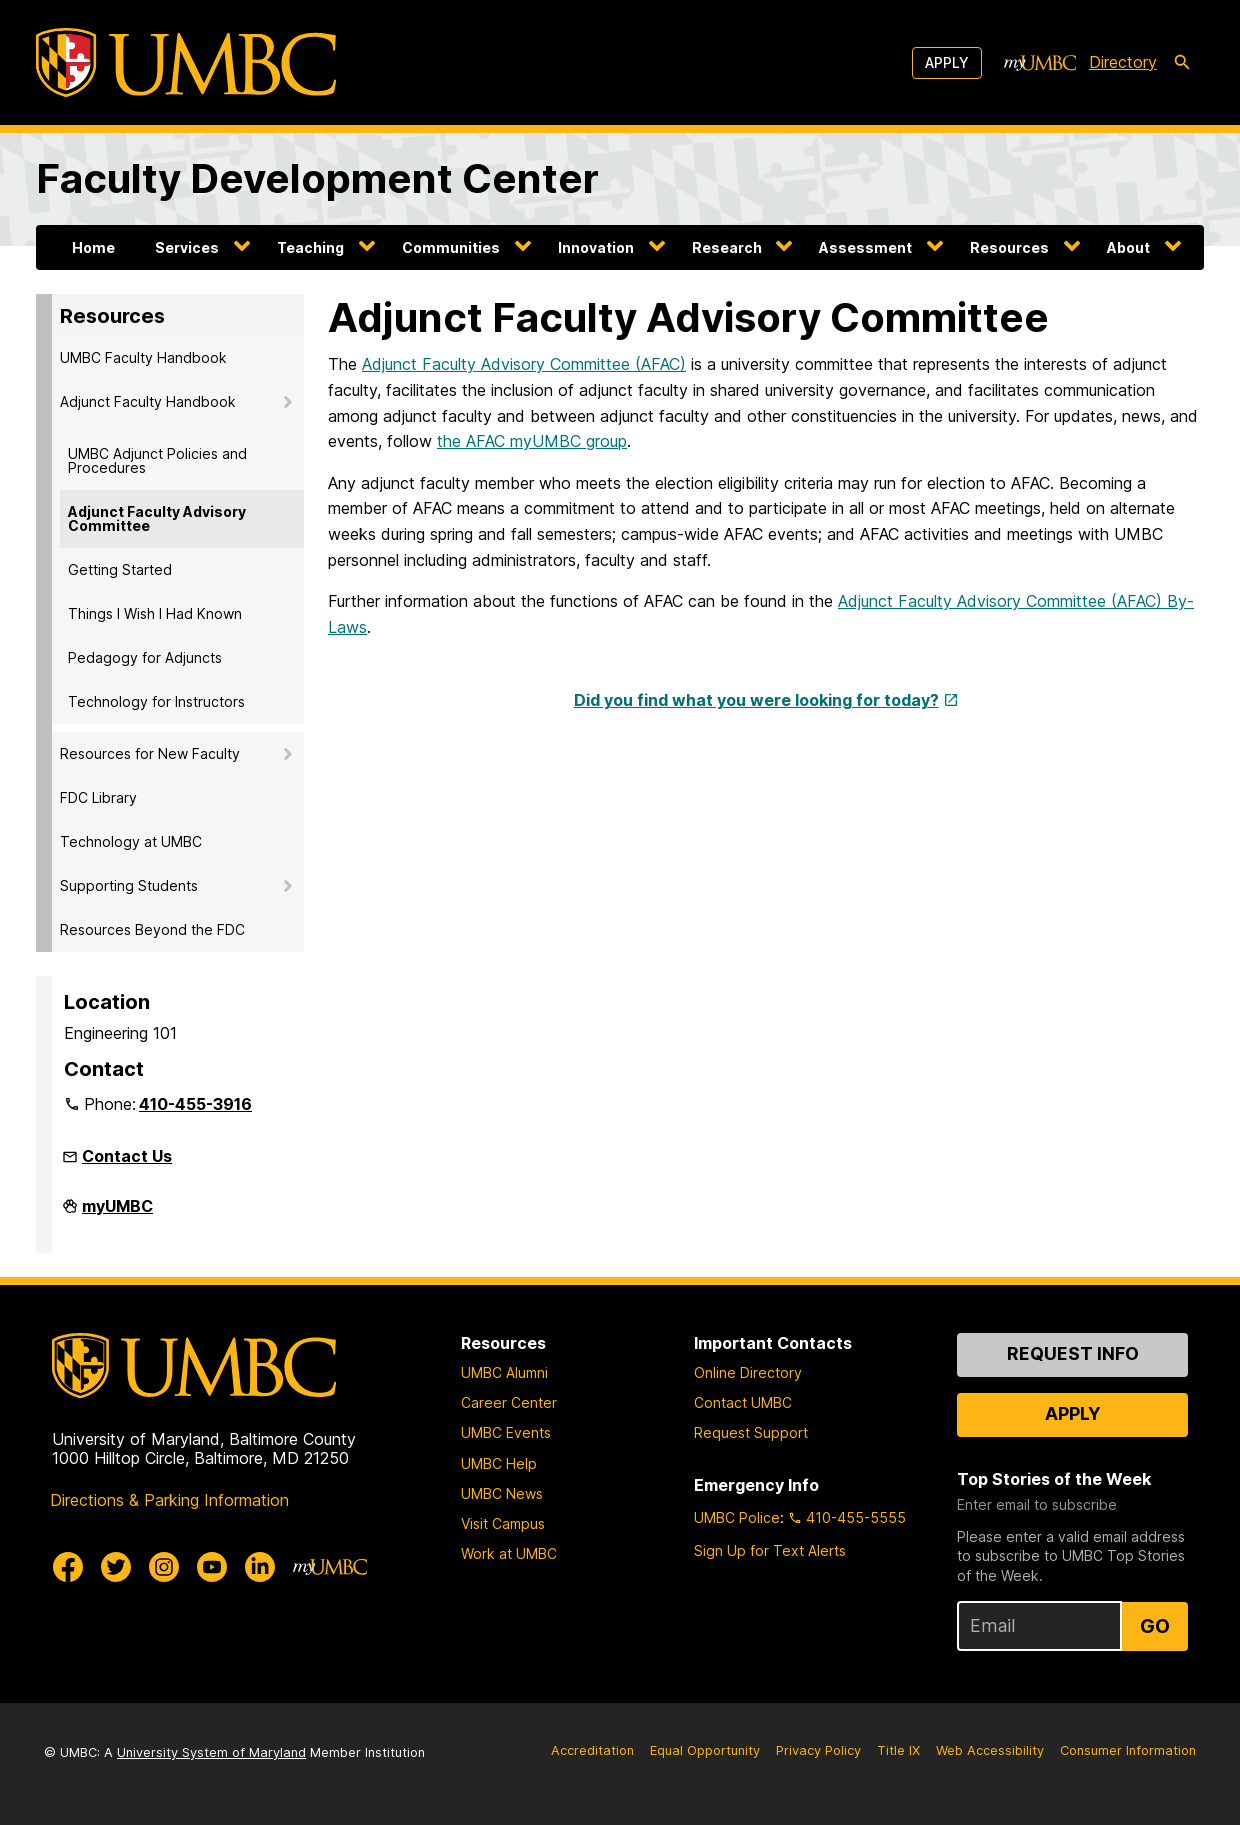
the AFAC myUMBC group (532, 441)
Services (187, 247)
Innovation (596, 247)
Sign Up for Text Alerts (770, 1550)
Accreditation (592, 1750)
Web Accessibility (990, 1750)
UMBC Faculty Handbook (143, 357)
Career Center (509, 1402)
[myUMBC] (1040, 63)
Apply (947, 62)
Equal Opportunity (705, 1750)
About (1128, 247)
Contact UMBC (743, 1402)
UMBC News (502, 1493)
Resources (1009, 247)
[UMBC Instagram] (164, 1567)
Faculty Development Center (317, 178)
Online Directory (748, 1372)
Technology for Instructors (156, 701)
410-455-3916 (195, 1104)
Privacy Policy (818, 1750)
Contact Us (127, 1156)
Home (93, 247)
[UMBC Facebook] (68, 1567)
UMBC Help (499, 1463)
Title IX (898, 1750)
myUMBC (117, 1214)
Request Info (1073, 1353)
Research (727, 247)
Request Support (751, 1432)
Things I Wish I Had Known (155, 613)
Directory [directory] (1123, 62)
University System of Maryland (211, 1752)
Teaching (310, 247)
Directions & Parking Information (169, 1500)
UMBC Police (737, 1517)
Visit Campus (503, 1523)
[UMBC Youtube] (212, 1567)
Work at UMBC (509, 1553)
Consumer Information (1128, 1750)
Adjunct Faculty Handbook (148, 401)
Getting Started (120, 569)
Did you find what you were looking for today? (756, 700)
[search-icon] (1182, 63)
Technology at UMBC (131, 841)
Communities (451, 247)
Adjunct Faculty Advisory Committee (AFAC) (524, 364)
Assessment (865, 247)
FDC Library (98, 797)
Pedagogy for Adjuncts (145, 657)
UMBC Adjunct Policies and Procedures (157, 460)
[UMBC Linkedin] (260, 1567)
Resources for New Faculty (150, 753)
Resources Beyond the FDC (152, 929)
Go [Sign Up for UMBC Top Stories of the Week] (1155, 1626)
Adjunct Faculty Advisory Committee (157, 518)
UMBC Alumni (504, 1372)
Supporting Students (129, 885)
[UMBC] (186, 62)
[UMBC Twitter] (116, 1567)
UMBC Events (506, 1432)
